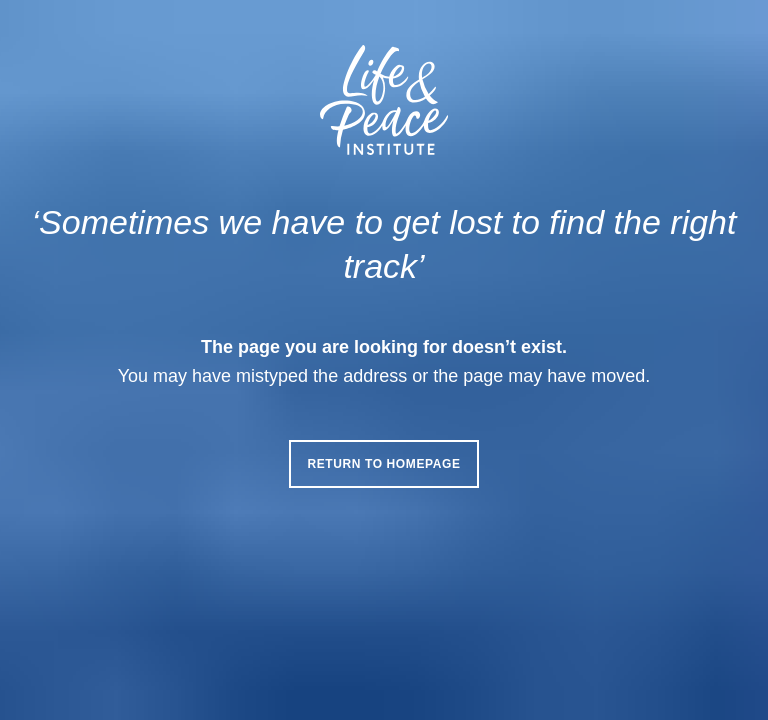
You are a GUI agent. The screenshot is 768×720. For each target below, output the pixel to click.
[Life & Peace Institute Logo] (384, 100)
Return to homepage (383, 464)
